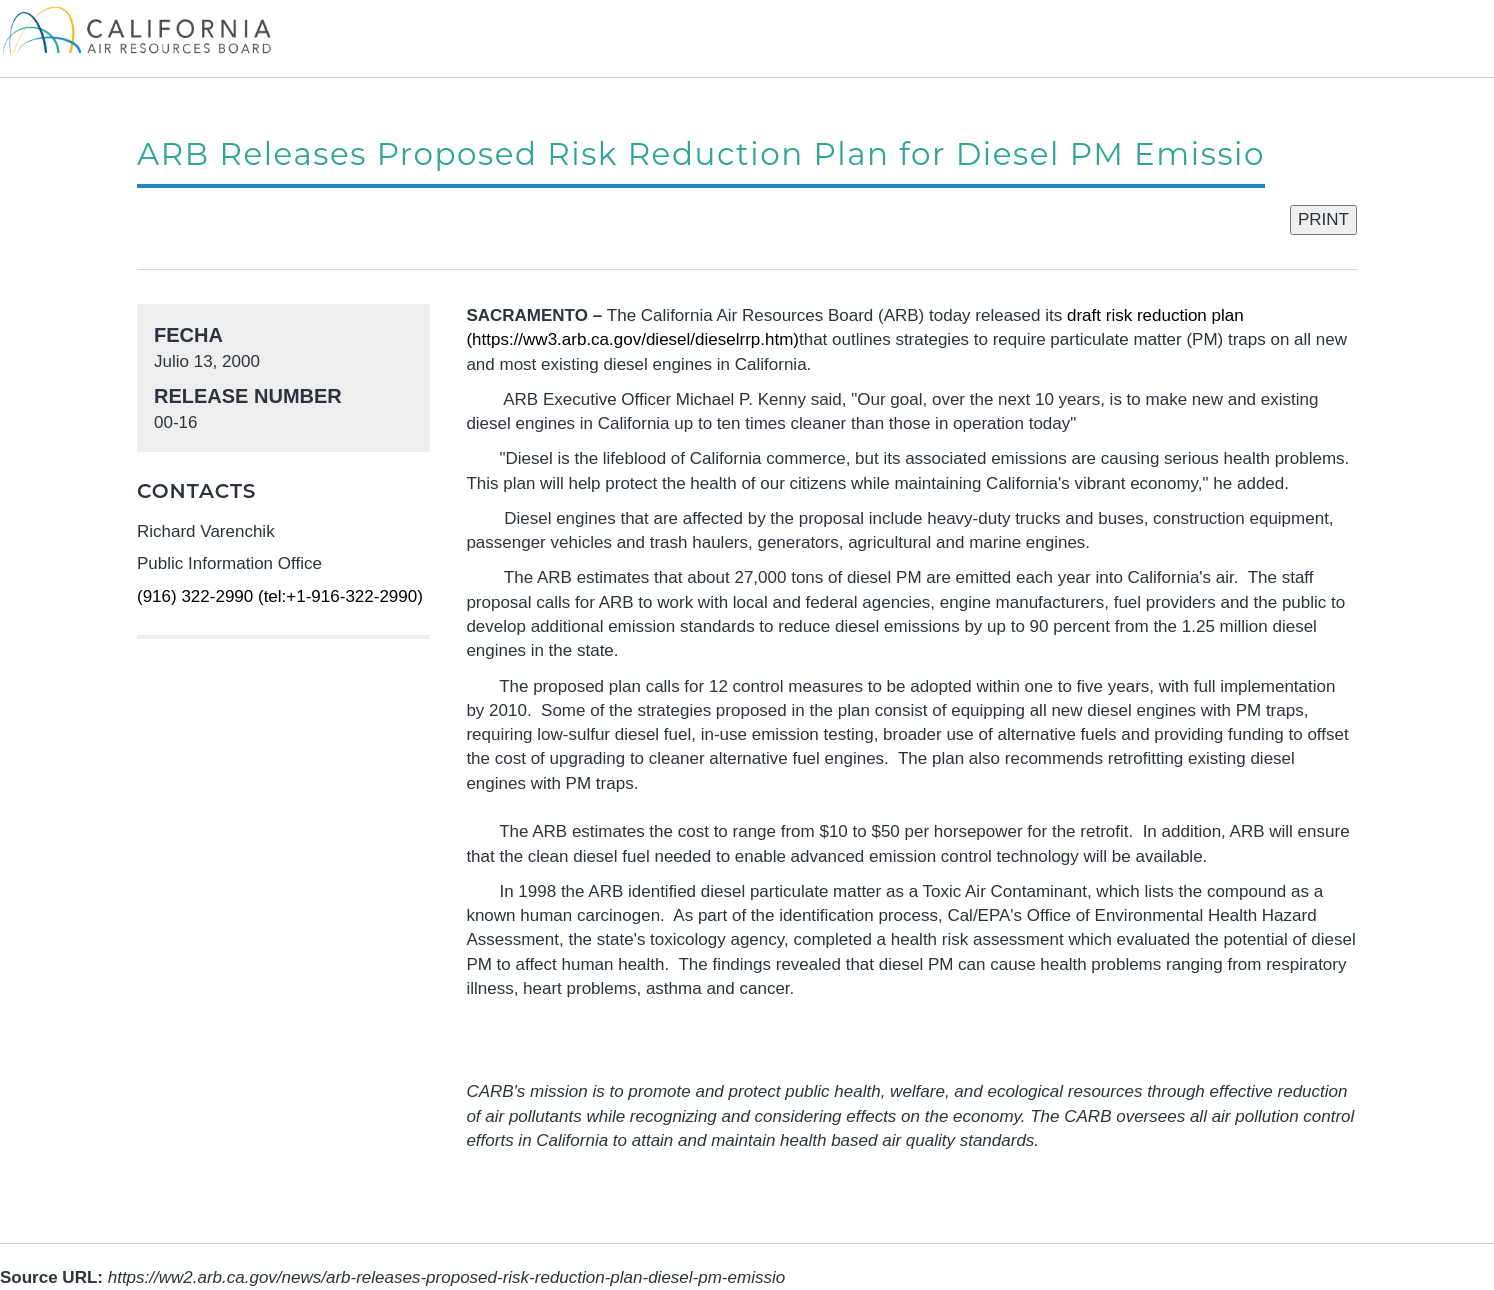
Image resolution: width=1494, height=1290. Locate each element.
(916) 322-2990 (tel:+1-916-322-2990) (280, 596)
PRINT (1323, 219)
